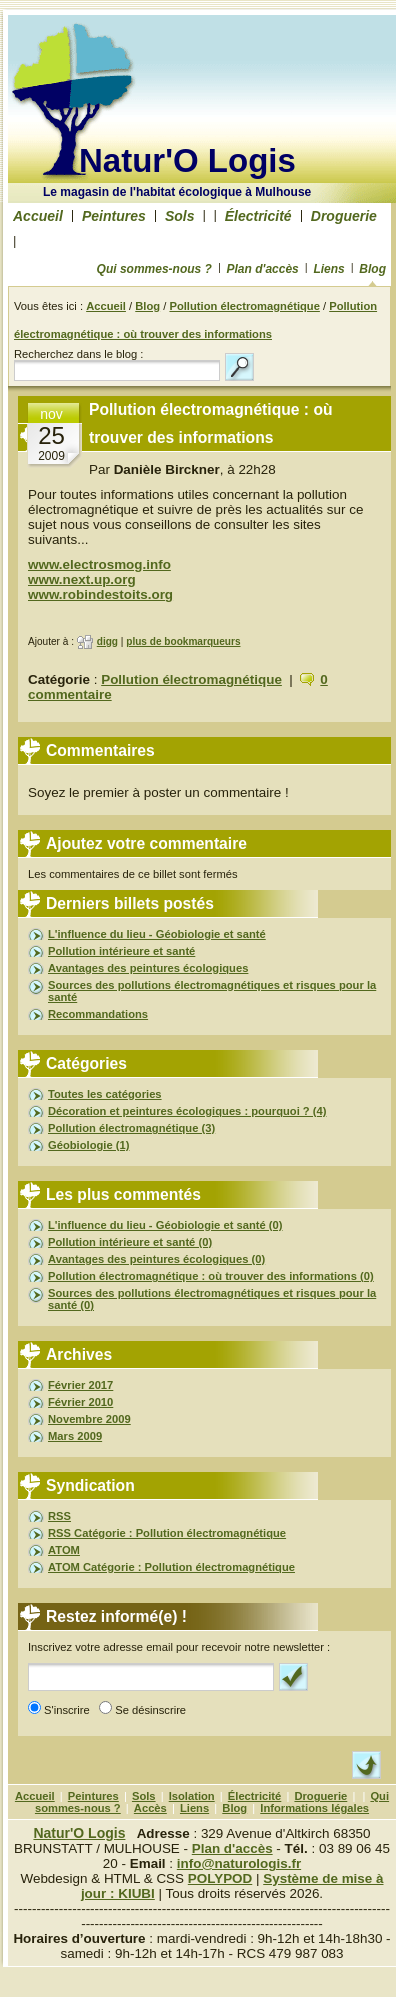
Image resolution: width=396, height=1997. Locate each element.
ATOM (64, 1550)
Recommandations (98, 1014)
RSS (59, 1516)
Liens (328, 269)
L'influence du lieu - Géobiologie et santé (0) (165, 1225)
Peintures (114, 216)
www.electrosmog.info (99, 564)
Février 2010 (80, 1402)
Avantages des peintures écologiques (148, 968)
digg (107, 641)
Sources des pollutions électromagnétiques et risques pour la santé (212, 991)
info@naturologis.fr (239, 1863)
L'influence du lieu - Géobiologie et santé (157, 934)
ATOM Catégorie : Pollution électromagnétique (171, 1567)
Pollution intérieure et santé (121, 951)
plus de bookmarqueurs (183, 641)
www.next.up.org (82, 579)
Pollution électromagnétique (244, 306)
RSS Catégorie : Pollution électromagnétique (167, 1533)
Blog (372, 269)
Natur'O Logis (187, 160)
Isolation (192, 1796)
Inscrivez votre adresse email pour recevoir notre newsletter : (179, 1647)
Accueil (38, 216)
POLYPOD (220, 1878)
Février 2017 (80, 1385)
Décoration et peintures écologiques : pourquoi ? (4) (187, 1111)
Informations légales (314, 1808)
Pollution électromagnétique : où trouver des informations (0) (211, 1276)
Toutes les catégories (105, 1094)
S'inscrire (70, 1710)
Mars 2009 (75, 1436)
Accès (150, 1808)
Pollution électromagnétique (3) (131, 1128)
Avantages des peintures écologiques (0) (156, 1259)
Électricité (258, 216)
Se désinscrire (153, 1710)
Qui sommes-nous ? (154, 269)
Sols (180, 216)
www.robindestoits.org (100, 594)
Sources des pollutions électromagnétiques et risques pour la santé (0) (212, 1299)
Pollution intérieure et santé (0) (130, 1242)
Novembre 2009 (89, 1419)
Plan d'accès (263, 269)
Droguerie (344, 216)
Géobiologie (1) (88, 1145)
